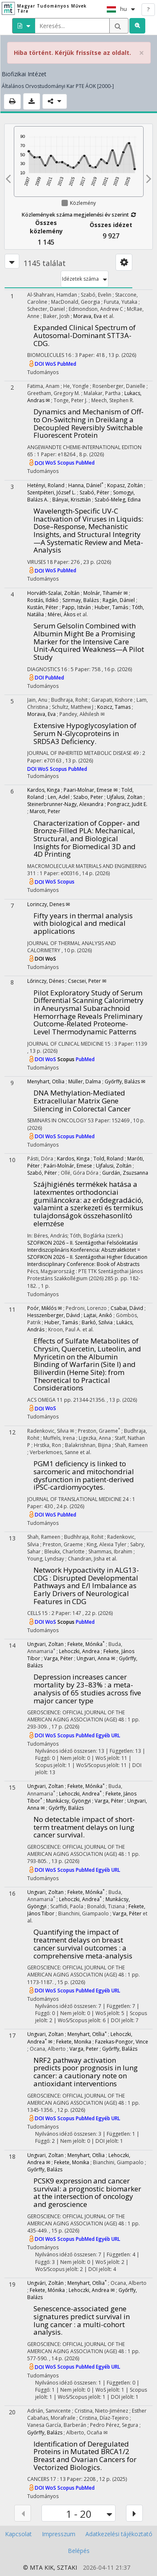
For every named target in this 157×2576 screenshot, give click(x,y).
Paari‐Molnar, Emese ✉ (91, 789)
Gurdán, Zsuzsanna (125, 1172)
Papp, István (76, 607)
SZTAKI (67, 2567)
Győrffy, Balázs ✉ (125, 1081)
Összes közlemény (46, 227)
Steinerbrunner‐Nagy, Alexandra (65, 804)
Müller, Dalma (84, 1081)
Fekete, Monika (73, 2041)
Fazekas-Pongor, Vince (121, 2041)
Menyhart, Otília (45, 1081)
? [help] (148, 9)
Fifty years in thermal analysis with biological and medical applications (83, 923)
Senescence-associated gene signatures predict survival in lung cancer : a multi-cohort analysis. (81, 2320)
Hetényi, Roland (45, 485)
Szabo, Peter (88, 797)
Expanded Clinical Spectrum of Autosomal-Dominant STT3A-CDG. (84, 335)
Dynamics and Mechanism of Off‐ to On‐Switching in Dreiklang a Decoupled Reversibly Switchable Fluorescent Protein (88, 423)
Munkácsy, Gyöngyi (68, 1800)
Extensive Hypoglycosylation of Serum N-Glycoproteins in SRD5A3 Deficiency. (84, 733)
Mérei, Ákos (61, 614)
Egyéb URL (108, 1735)
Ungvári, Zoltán (45, 2283)
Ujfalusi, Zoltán (113, 1165)
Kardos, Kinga (43, 789)
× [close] (141, 53)
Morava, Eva (87, 316)
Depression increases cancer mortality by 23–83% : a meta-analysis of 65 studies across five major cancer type (87, 1688)
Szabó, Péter (94, 492)
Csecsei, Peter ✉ (87, 980)
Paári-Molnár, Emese (68, 1165)
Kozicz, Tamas (114, 707)
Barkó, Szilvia (97, 1322)
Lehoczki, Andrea (79, 1651)
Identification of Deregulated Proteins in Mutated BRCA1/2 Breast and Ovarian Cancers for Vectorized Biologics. (84, 2455)
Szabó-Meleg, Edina (118, 499)
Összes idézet (111, 225)
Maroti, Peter (45, 811)
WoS (51, 363)
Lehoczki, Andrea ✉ (92, 2290)
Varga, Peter (83, 2048)
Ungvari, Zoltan (45, 1644)
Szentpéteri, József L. (51, 492)
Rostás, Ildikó (43, 600)
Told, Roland (108, 1158)
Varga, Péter (58, 1658)
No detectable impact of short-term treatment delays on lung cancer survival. (84, 1827)
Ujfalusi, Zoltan (124, 797)
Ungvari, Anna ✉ (96, 1658)
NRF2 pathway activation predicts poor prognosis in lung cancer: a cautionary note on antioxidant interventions (85, 2071)
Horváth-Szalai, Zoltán (53, 593)
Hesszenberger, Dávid (53, 1315)
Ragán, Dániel (119, 600)
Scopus (66, 463)
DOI (40, 363)
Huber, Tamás (111, 607)
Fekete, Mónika (86, 1644)
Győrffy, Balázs (66, 1807)
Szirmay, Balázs (80, 600)
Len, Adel (58, 797)
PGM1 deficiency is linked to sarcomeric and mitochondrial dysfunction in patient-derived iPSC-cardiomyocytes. (83, 1475)
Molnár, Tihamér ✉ (105, 593)
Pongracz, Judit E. (127, 804)
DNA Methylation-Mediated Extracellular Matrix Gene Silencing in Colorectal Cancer (82, 1100)
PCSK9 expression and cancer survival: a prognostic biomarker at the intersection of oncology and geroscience (87, 2192)
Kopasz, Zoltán (125, 485)
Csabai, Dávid (127, 1308)
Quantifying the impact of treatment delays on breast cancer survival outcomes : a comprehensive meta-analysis (82, 1943)
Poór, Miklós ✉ (44, 1308)
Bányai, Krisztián (71, 499)
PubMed (66, 363)
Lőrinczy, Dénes (45, 980)
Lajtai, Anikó (98, 1315)
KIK (49, 2567)
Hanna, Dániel (85, 485)
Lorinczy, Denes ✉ (48, 904)
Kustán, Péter (42, 607)
